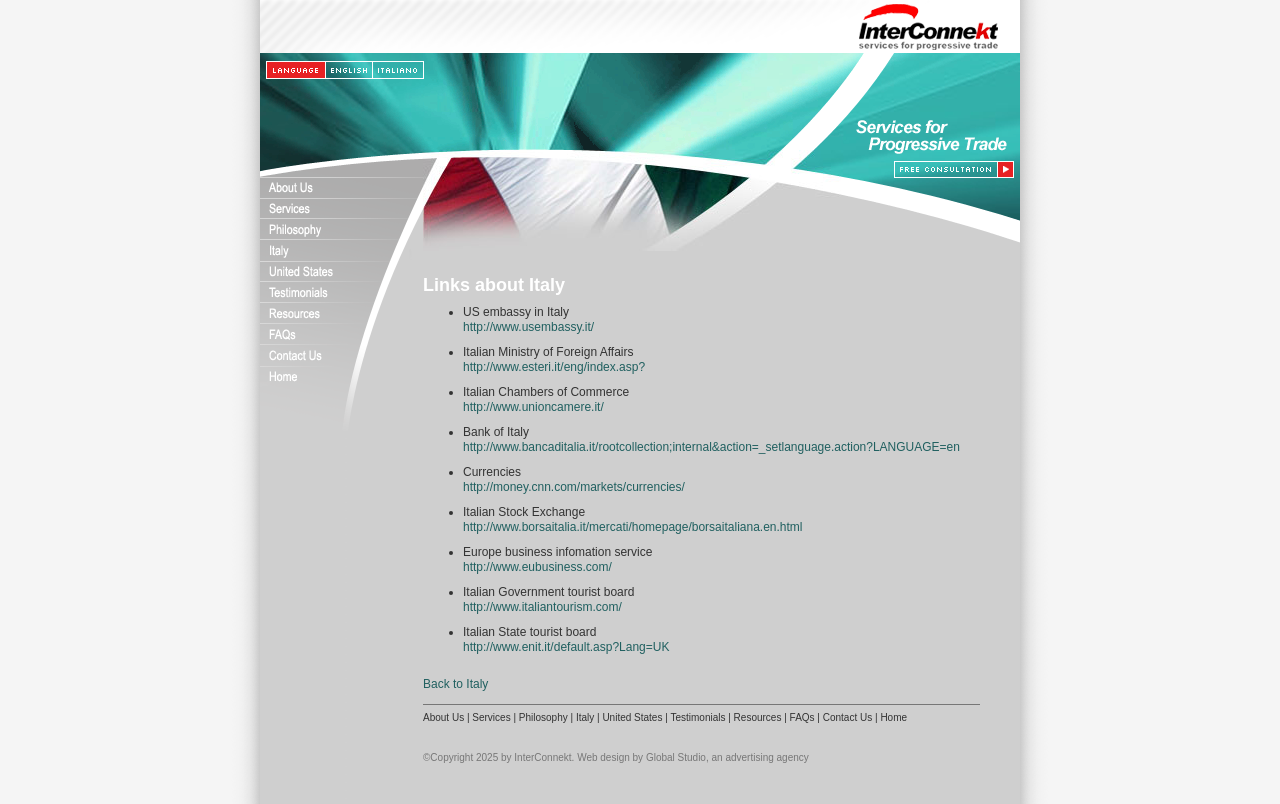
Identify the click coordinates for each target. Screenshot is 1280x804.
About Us (443, 717)
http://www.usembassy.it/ (528, 327)
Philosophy (543, 717)
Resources (758, 717)
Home (893, 717)
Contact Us (847, 717)
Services (491, 717)
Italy (585, 717)
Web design (603, 757)
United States (632, 717)
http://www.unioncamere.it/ (533, 407)
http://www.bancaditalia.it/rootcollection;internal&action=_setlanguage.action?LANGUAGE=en (711, 447)
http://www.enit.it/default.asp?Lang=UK (566, 647)
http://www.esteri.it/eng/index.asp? (554, 367)
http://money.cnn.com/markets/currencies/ (574, 487)
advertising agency (766, 757)
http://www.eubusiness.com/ (537, 567)
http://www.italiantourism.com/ (542, 607)
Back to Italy (455, 684)
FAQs (802, 717)
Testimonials (697, 717)
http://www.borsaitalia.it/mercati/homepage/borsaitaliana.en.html (633, 527)
